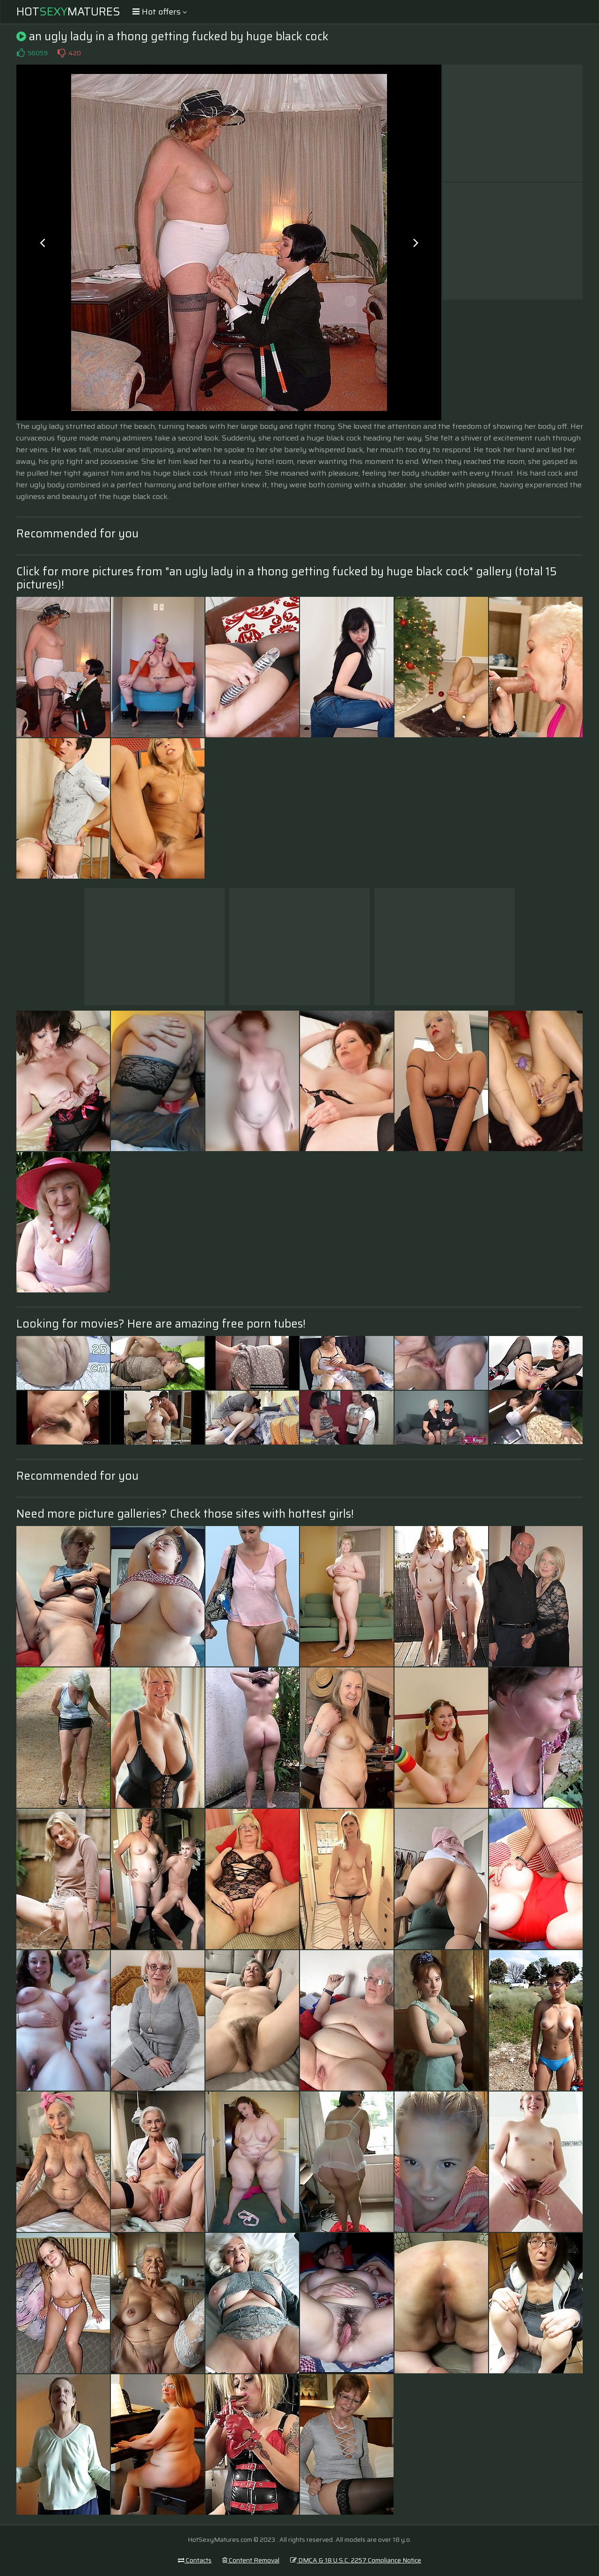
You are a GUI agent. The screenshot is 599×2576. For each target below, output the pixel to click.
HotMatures (68, 12)
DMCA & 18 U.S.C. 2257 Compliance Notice (355, 2560)
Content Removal (250, 2560)
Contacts (195, 2560)
